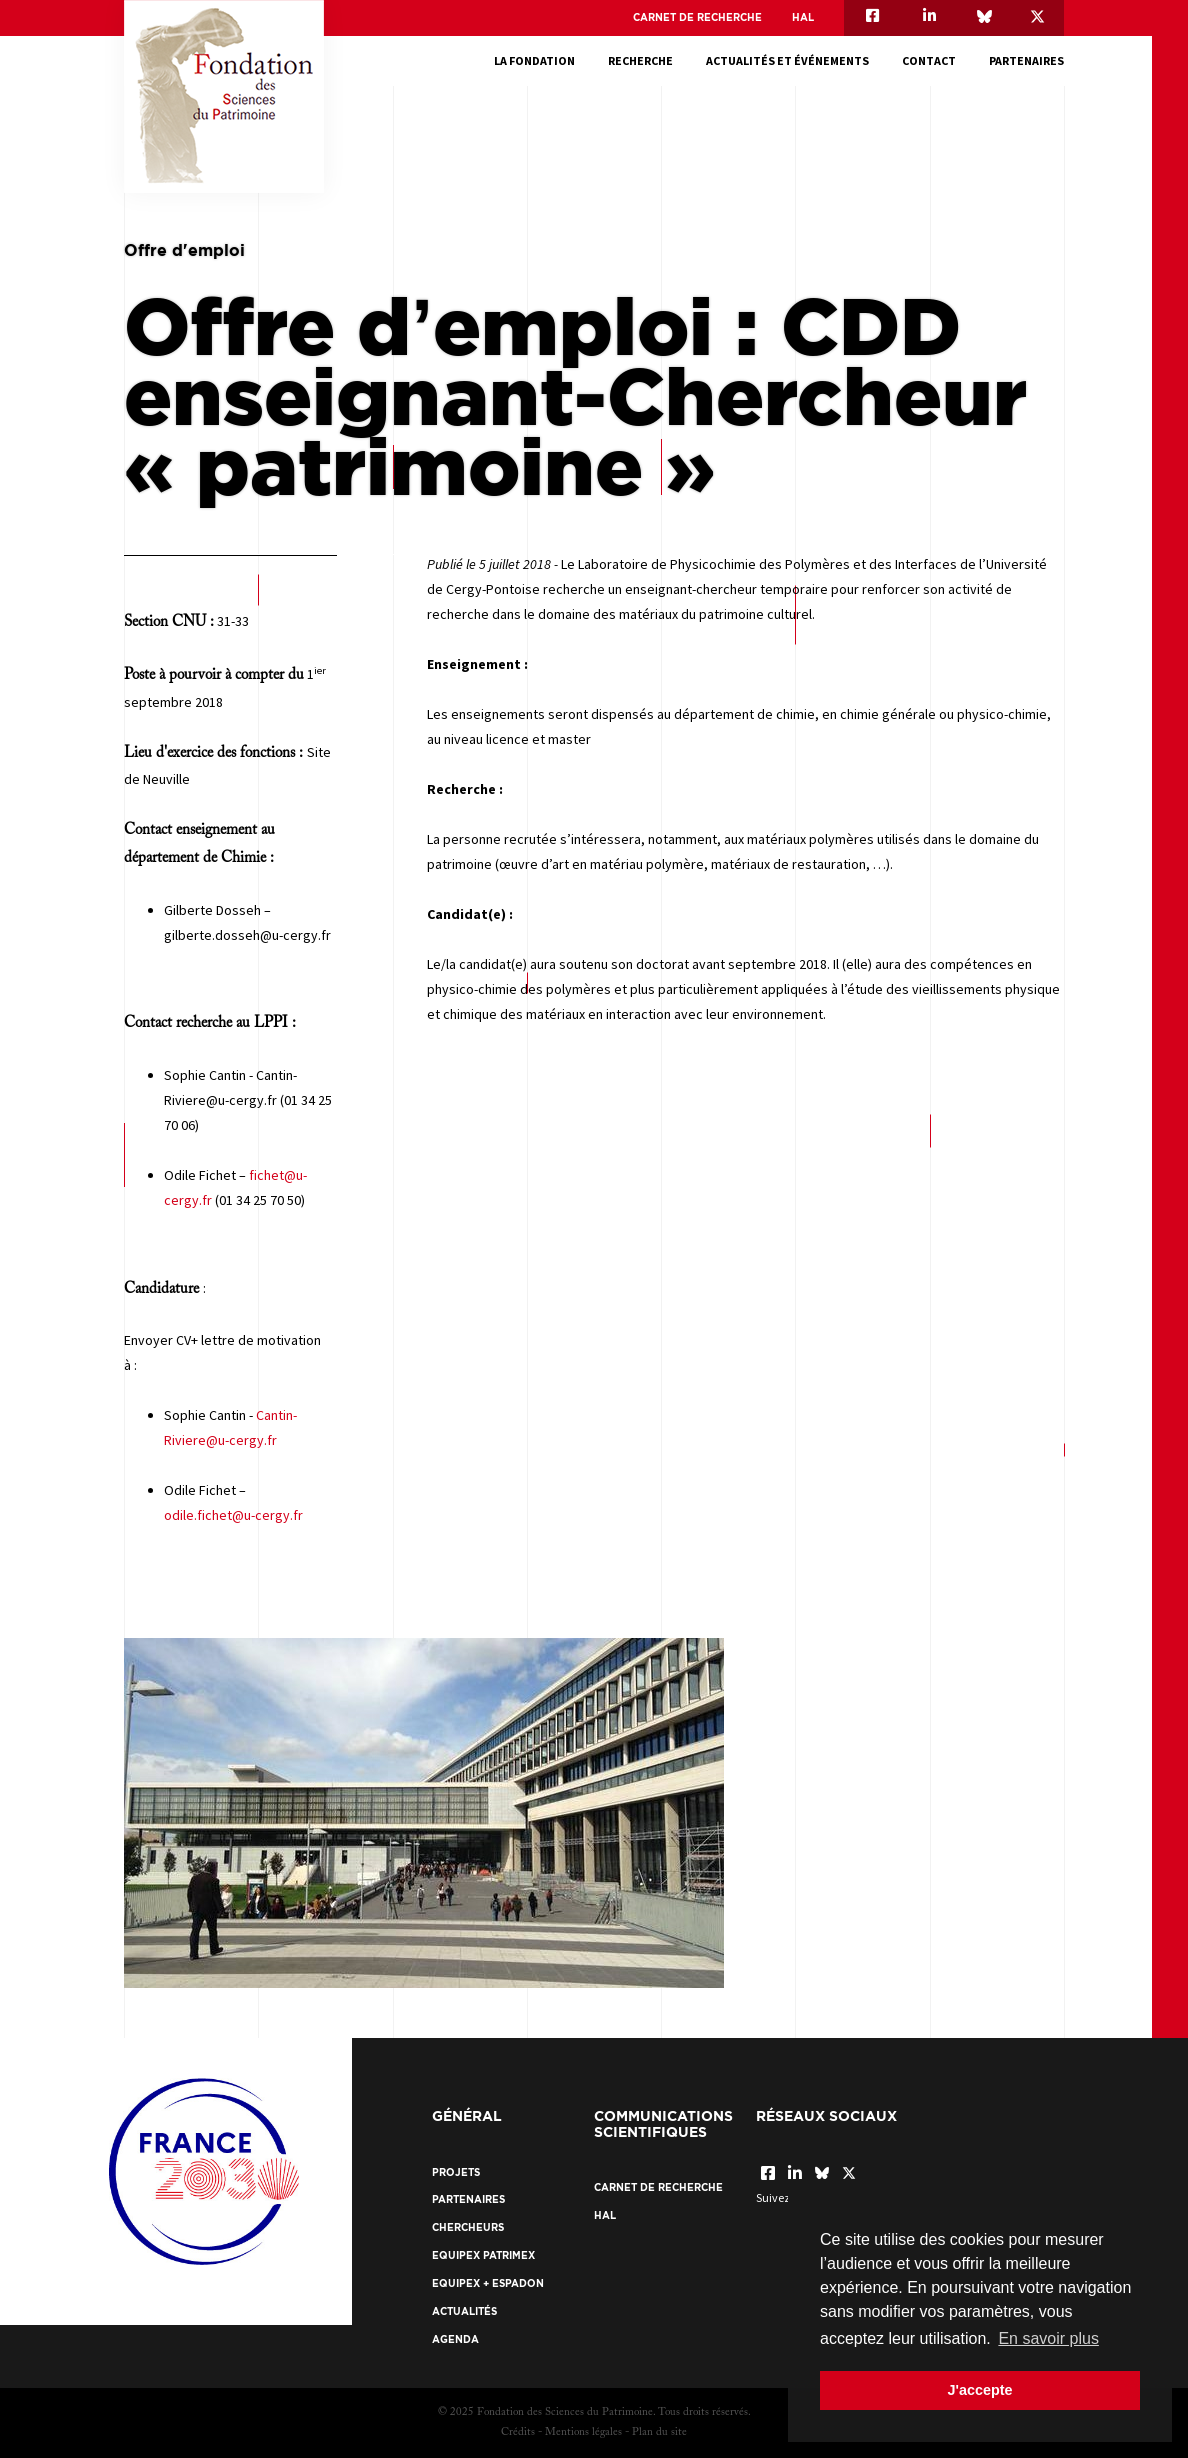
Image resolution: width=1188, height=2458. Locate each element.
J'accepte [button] (979, 2390)
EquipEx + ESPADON (488, 2283)
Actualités (464, 2311)
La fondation (534, 60)
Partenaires (1026, 60)
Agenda (455, 2339)
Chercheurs (468, 2227)
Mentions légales (583, 2432)
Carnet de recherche (697, 17)
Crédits (518, 2432)
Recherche (640, 60)
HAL (803, 17)
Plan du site (659, 2432)
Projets (456, 2172)
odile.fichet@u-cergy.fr (233, 1515)
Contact (929, 60)
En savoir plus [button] (1048, 2338)
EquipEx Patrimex (483, 2255)
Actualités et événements (787, 60)
